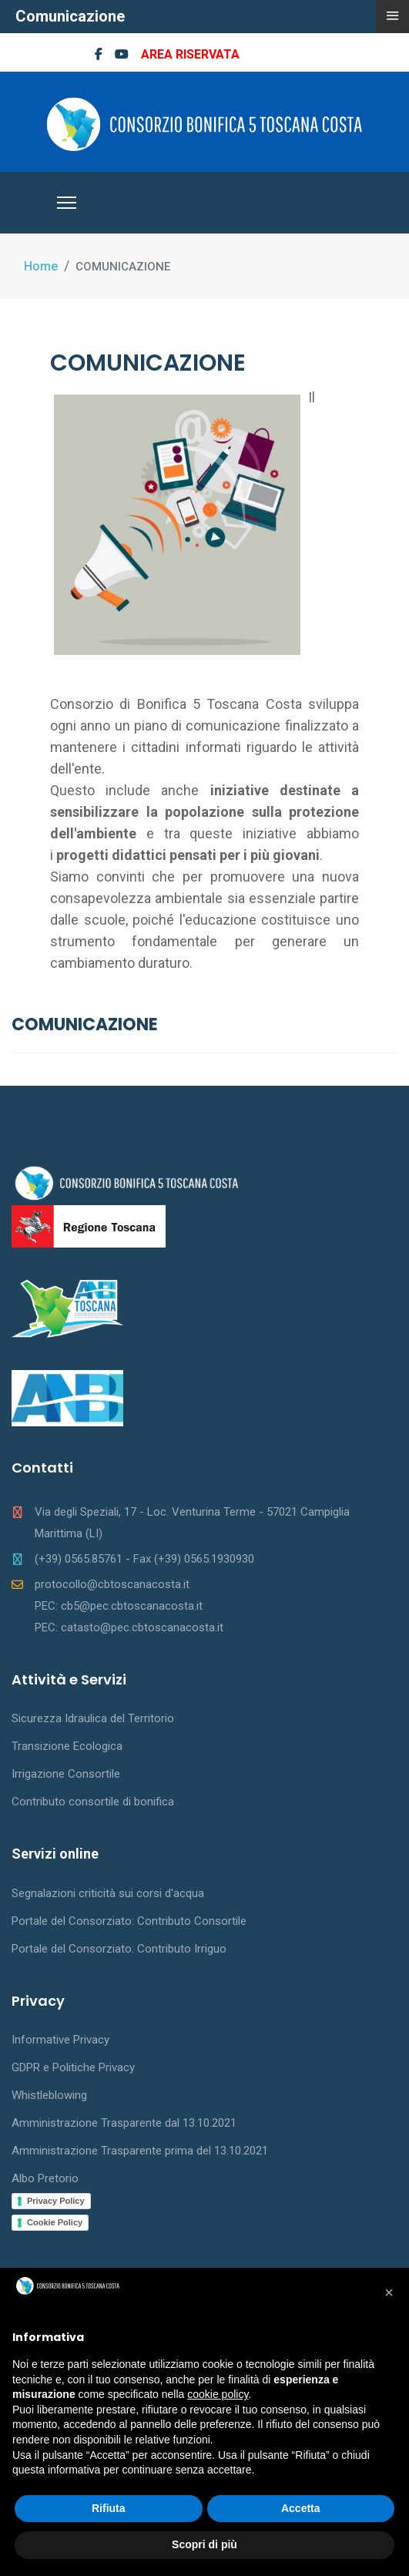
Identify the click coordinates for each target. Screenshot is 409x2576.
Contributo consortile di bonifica (93, 1802)
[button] (389, 2292)
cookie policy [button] (217, 2394)
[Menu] (66, 202)
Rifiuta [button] (109, 2508)
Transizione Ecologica (67, 1746)
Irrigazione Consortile (66, 1774)
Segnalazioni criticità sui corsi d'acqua (108, 1893)
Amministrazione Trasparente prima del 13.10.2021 (140, 2151)
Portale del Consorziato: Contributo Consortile (129, 1921)
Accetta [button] (300, 2508)
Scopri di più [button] (204, 2544)
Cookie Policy (54, 2222)
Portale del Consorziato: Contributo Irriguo (119, 1949)
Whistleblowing (49, 2095)
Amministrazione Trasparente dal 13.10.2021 (124, 2123)
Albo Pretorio (45, 2178)
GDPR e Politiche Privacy (73, 2067)
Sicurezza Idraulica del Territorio (93, 1718)
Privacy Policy (56, 2200)
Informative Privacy (60, 2040)
